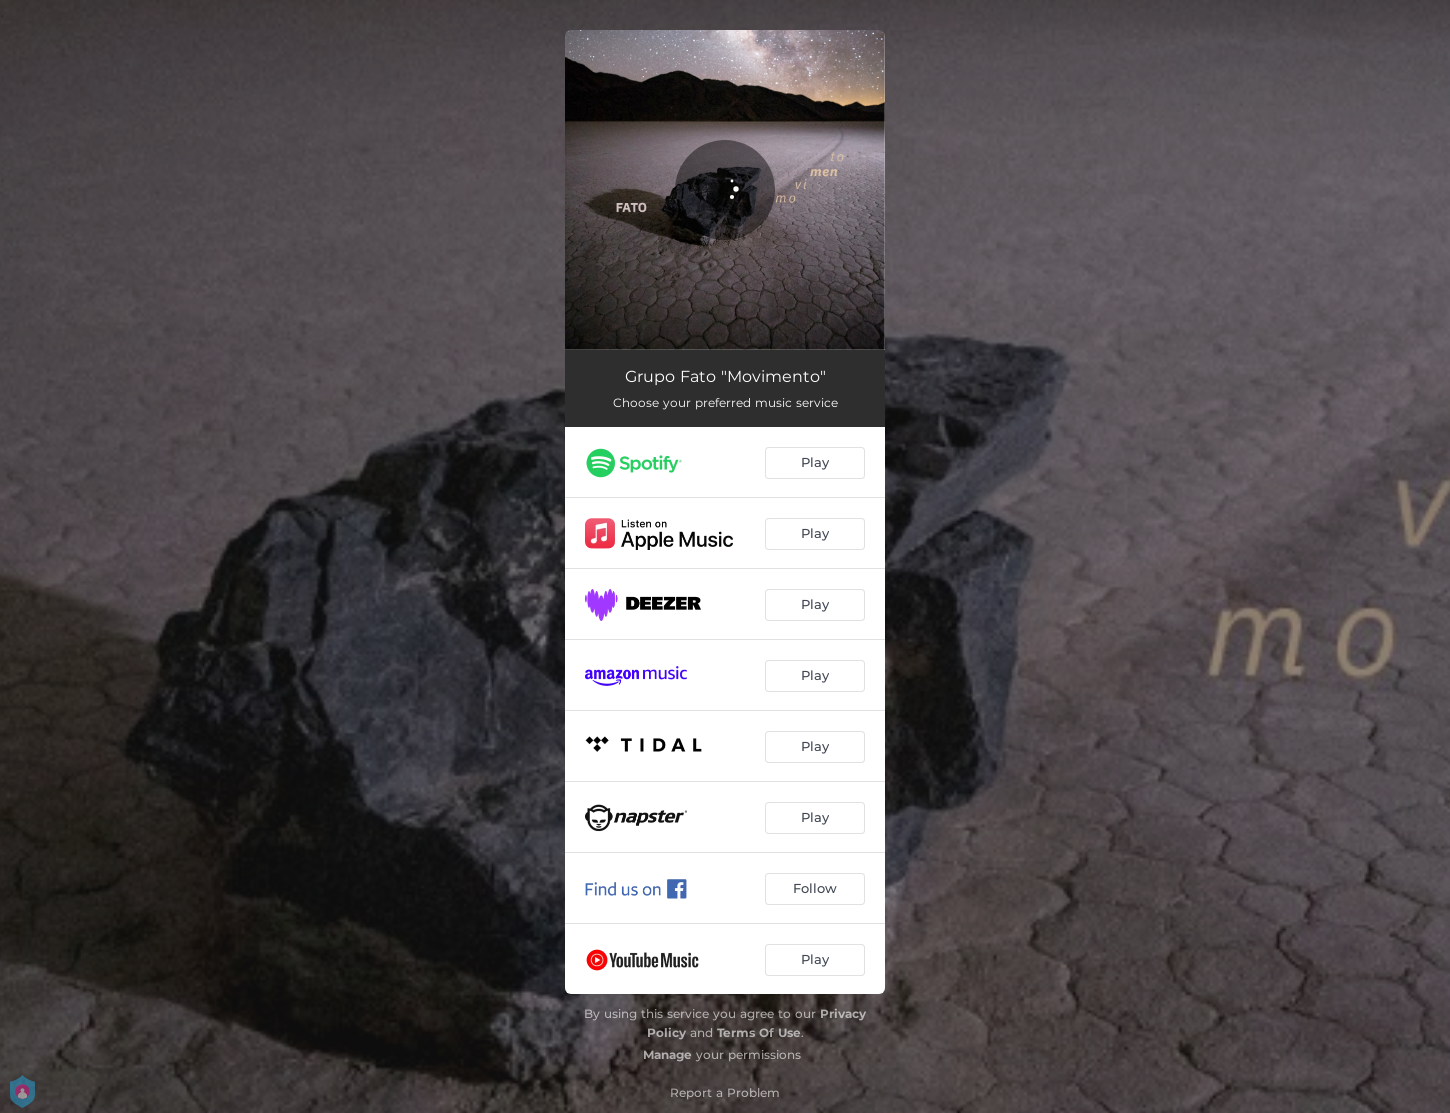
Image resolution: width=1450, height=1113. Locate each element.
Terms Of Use (759, 1032)
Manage (667, 1054)
